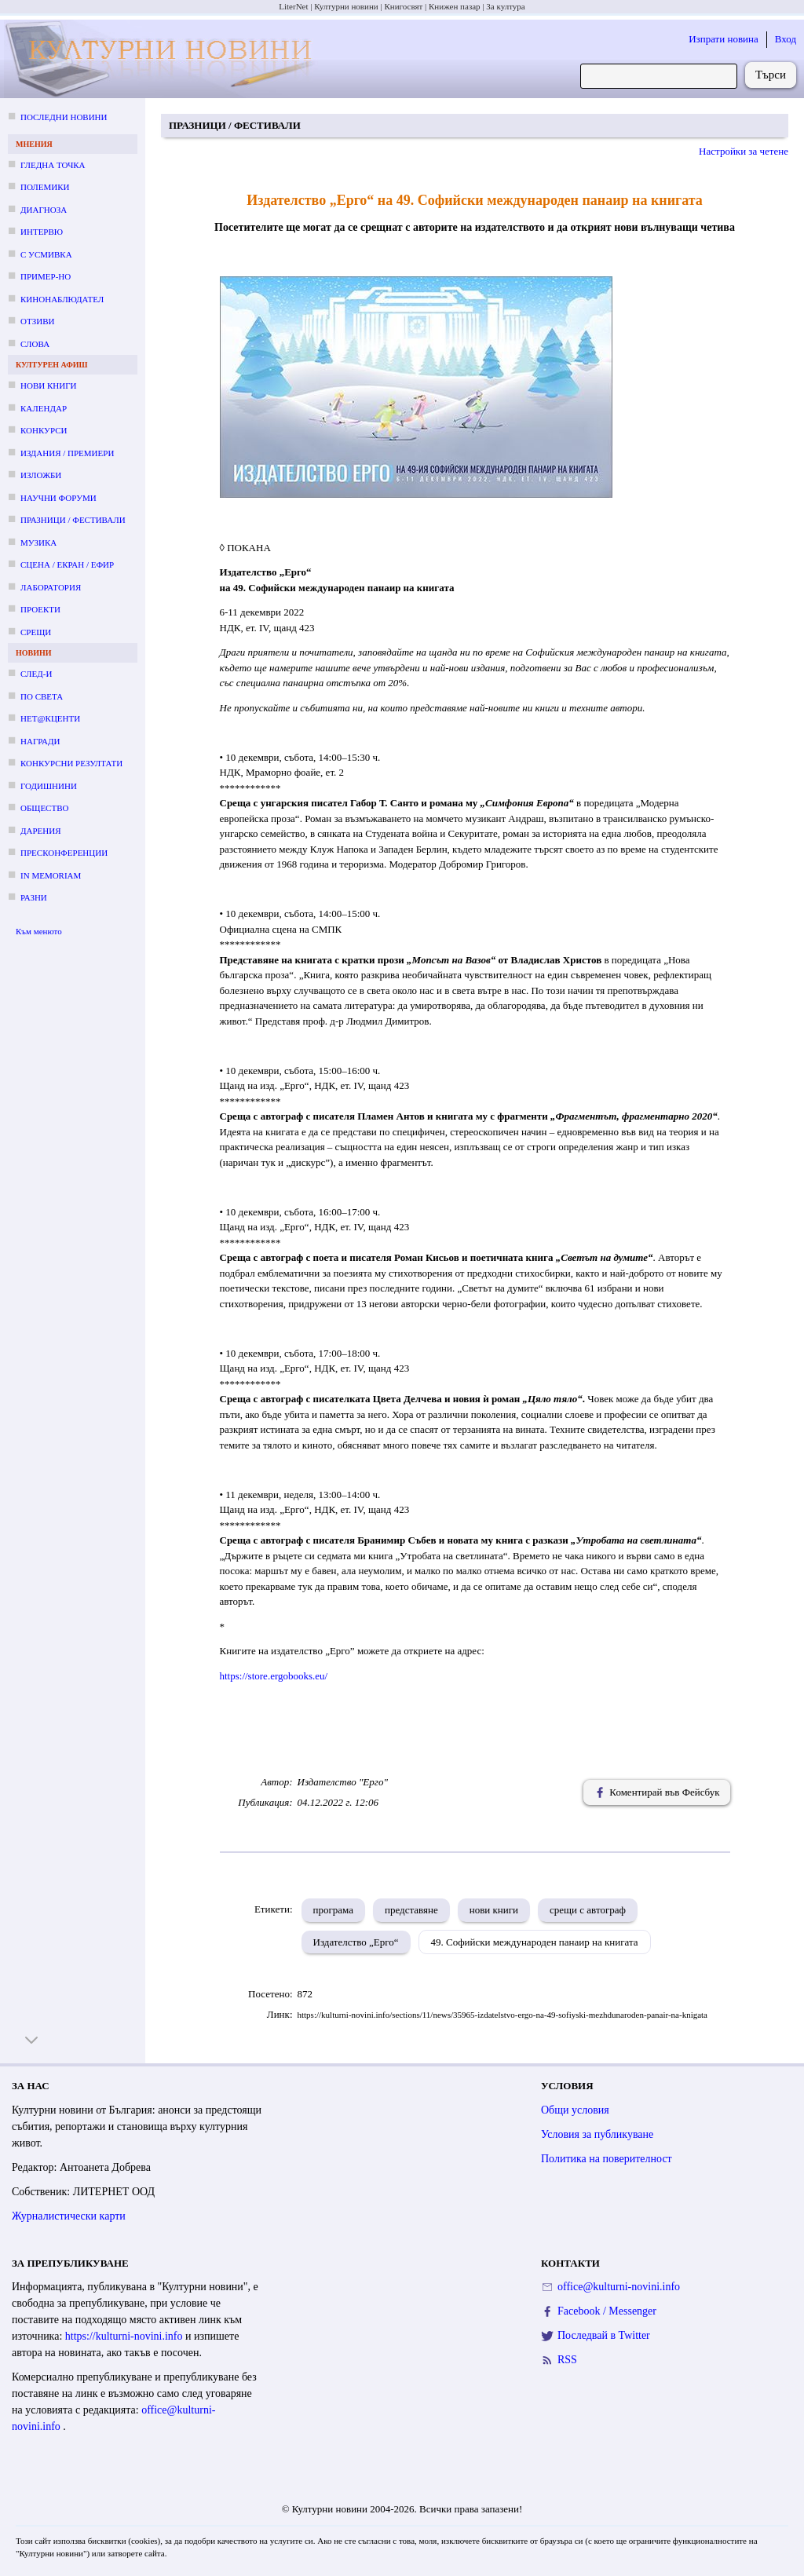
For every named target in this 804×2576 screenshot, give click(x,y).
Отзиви (37, 321)
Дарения (40, 830)
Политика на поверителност (606, 2159)
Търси (770, 74)
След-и (36, 673)
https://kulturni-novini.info (125, 2336)
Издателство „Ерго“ (356, 1942)
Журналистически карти (69, 2216)
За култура (505, 6)
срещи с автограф (588, 1910)
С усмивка (46, 254)
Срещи (35, 632)
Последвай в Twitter (603, 2335)
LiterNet (293, 6)
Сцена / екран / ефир (67, 564)
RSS (567, 2360)
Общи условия (575, 2110)
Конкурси (43, 430)
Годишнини (48, 786)
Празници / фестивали (73, 519)
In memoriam (50, 875)
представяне (411, 1910)
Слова (34, 344)
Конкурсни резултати (71, 763)
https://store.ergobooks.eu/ (274, 1676)
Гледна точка (53, 165)
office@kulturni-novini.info (618, 2287)
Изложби (40, 475)
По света (41, 696)
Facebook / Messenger (606, 2311)
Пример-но (45, 276)
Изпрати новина (723, 39)
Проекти (40, 609)
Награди (40, 741)
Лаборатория (50, 587)
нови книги (494, 1910)
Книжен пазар (455, 6)
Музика (38, 542)
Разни (33, 897)
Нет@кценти (50, 718)
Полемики (45, 187)
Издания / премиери (67, 453)
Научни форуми (58, 497)
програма (333, 1910)
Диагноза (43, 209)
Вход (785, 39)
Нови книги (48, 385)
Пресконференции (64, 852)
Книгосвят (403, 6)
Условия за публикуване (597, 2134)
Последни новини (63, 117)
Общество (44, 808)
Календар (43, 408)
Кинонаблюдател (62, 299)
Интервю (41, 231)
